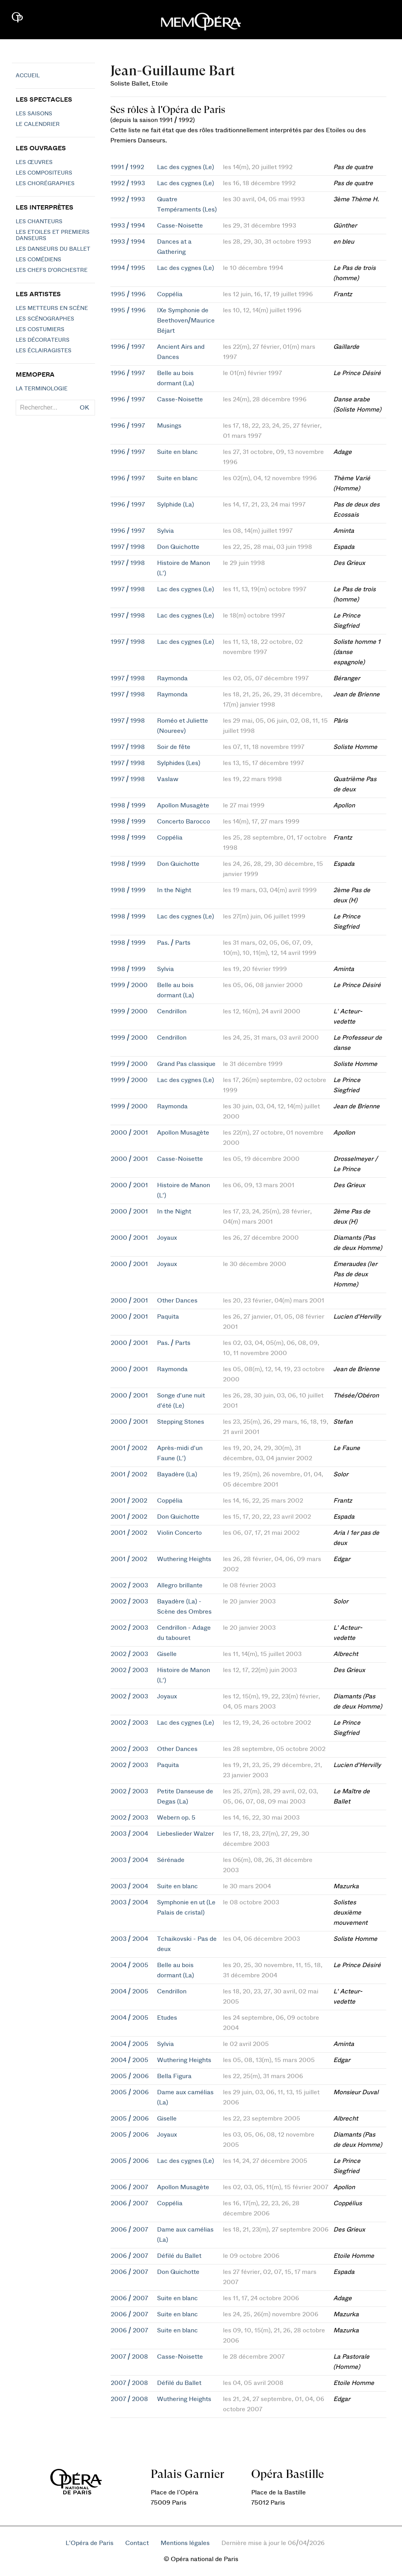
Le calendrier (38, 124)
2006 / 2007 (129, 2187)
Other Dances (177, 1300)
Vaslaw (167, 779)
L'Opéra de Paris (89, 2543)
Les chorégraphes (45, 183)
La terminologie (42, 389)
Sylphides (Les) (178, 763)
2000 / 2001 (129, 1133)
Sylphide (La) (175, 504)
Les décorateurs (42, 340)
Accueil (28, 75)
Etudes (167, 2018)
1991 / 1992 (127, 167)
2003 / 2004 (129, 1834)
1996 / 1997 (128, 347)
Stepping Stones (180, 1422)
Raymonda (172, 678)
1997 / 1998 (128, 547)
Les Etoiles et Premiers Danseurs (53, 235)
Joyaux (167, 1238)
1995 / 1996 (128, 294)
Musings (169, 426)
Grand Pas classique (186, 1064)
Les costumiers (40, 329)
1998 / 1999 (128, 805)
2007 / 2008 (129, 2357)
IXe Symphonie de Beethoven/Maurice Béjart (186, 320)
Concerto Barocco (183, 821)
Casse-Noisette (180, 225)
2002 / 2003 (129, 1585)
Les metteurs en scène (52, 308)
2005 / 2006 (130, 2076)
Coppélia (170, 294)
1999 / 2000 (129, 985)
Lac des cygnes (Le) (185, 167)
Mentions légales (185, 2543)
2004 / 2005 (129, 1965)
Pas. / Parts (173, 943)
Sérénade (171, 1860)
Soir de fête (173, 747)
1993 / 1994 (128, 225)
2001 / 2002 (129, 1448)
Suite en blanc (177, 452)
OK (84, 407)
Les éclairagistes (43, 350)
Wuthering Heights (184, 1559)
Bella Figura (174, 2076)
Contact (137, 2543)
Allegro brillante (180, 1585)
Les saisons (34, 114)
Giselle (167, 1654)
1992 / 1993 (128, 183)
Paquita (168, 1317)
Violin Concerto (179, 1533)
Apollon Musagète (183, 805)
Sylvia (165, 531)
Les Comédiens (38, 259)
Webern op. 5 (176, 1817)
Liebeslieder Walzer (185, 1834)
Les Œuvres (34, 162)
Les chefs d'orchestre (52, 270)
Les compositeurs (44, 173)
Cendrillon (171, 1011)
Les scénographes (45, 319)
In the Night (174, 890)
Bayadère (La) (177, 1474)
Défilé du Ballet (179, 2256)
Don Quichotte (178, 547)
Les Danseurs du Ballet (53, 249)
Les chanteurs (39, 221)
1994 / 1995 (128, 268)
